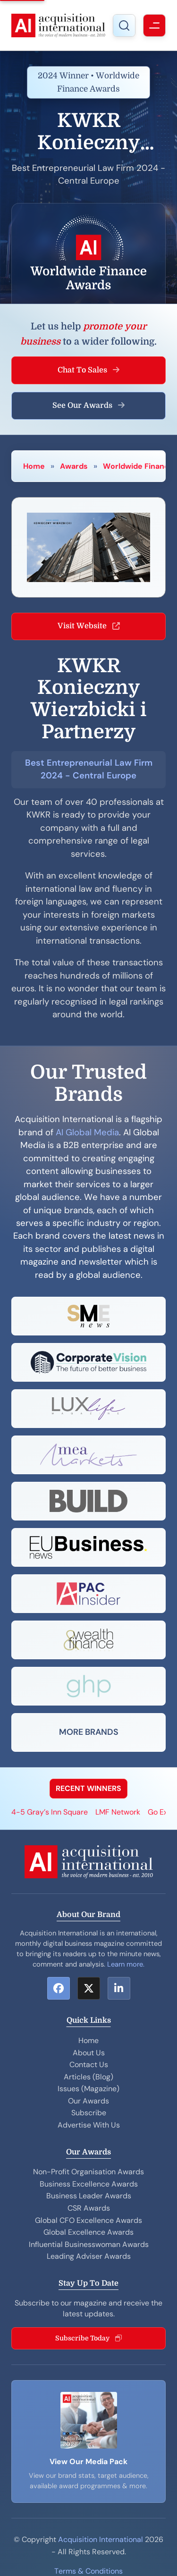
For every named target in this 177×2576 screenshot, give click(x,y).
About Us (89, 2053)
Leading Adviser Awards (89, 2256)
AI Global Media (87, 1132)
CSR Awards (88, 2208)
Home (34, 466)
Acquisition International (100, 2539)
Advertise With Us (89, 2125)
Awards (74, 466)
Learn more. (125, 1964)
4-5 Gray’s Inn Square (49, 1812)
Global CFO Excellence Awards (88, 2220)
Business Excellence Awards (89, 2184)
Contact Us (88, 2064)
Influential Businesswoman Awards (89, 2244)
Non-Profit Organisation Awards (88, 2172)
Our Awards (88, 2101)
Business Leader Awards (88, 2196)
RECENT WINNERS (88, 1788)
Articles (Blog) (88, 2077)
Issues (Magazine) (88, 2089)
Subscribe (88, 2113)
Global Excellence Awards (88, 2232)
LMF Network (117, 1812)
